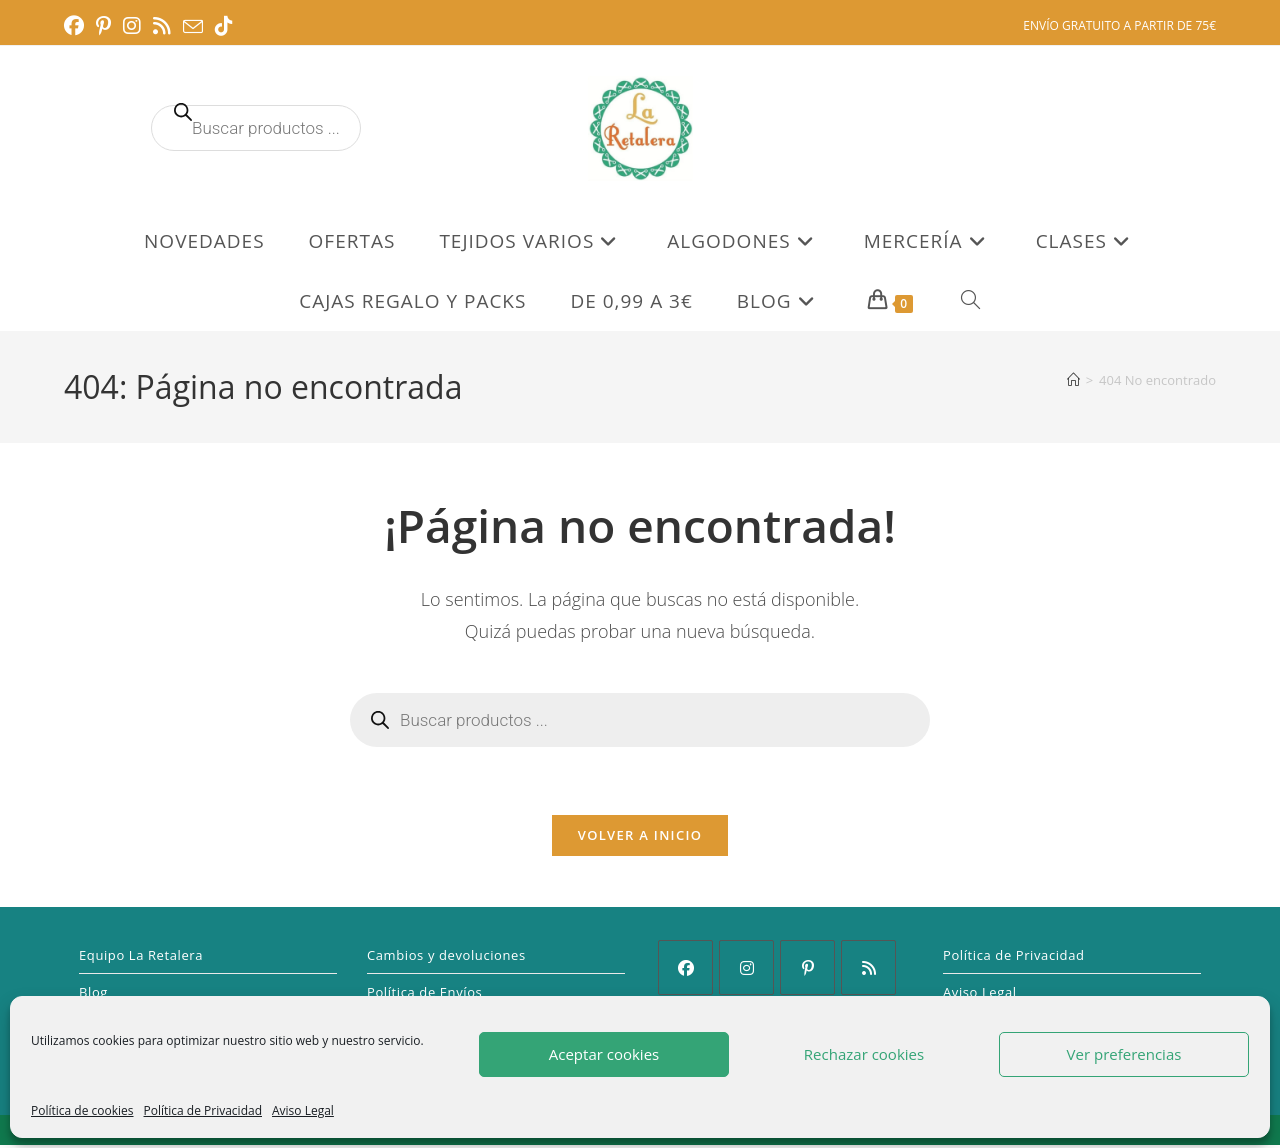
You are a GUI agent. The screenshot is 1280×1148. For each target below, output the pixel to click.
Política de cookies (82, 1110)
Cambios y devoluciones (446, 958)
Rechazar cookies (864, 1054)
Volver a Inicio (640, 838)
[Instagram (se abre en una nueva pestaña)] (132, 26)
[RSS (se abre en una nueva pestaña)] (162, 26)
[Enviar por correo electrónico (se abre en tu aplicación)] (193, 27)
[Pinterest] (807, 970)
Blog (93, 995)
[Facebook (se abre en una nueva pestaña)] (77, 26)
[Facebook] (685, 970)
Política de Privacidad (203, 1110)
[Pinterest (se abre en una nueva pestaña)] (103, 26)
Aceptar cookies (604, 1054)
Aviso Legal (303, 1110)
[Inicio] (1073, 380)
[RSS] (868, 970)
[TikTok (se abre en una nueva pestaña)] (224, 26)
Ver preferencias (1124, 1054)
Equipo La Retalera (141, 958)
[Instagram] (746, 970)
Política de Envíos (424, 995)
